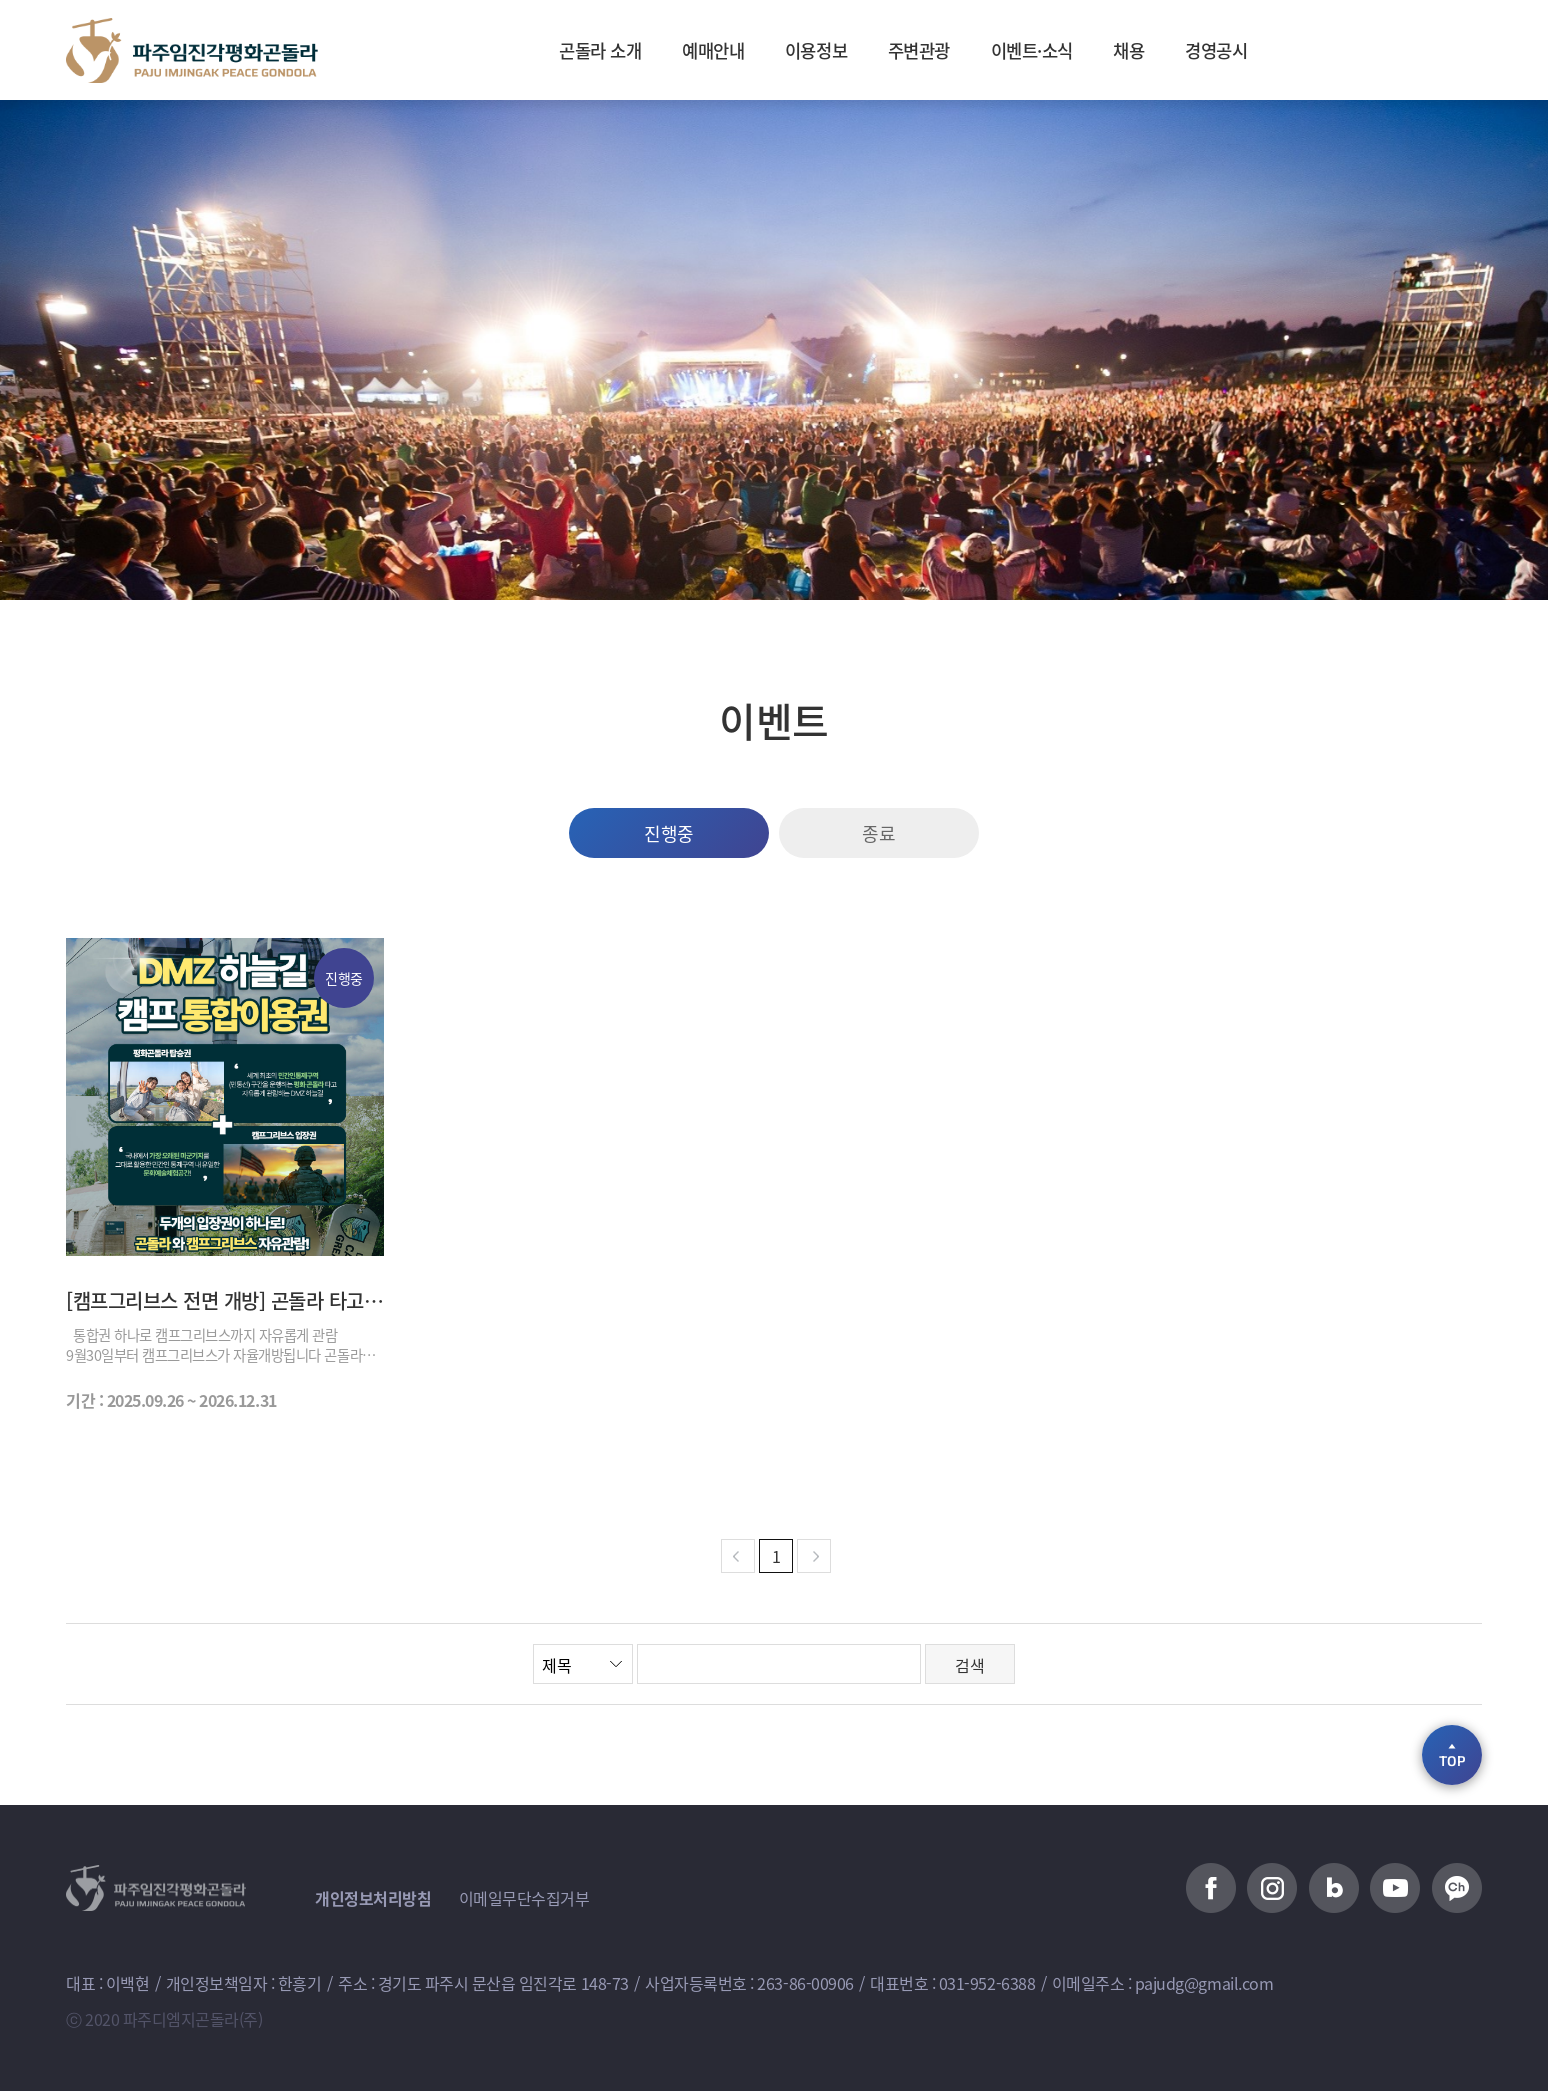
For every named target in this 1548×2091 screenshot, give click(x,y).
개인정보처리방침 (373, 1898)
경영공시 (1251, 50)
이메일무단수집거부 (524, 1898)
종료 (878, 833)
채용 (1154, 50)
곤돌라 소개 (567, 50)
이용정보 (806, 50)
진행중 (669, 833)
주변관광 (920, 50)
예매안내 (692, 50)
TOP (1452, 1754)
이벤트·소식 (1046, 50)
